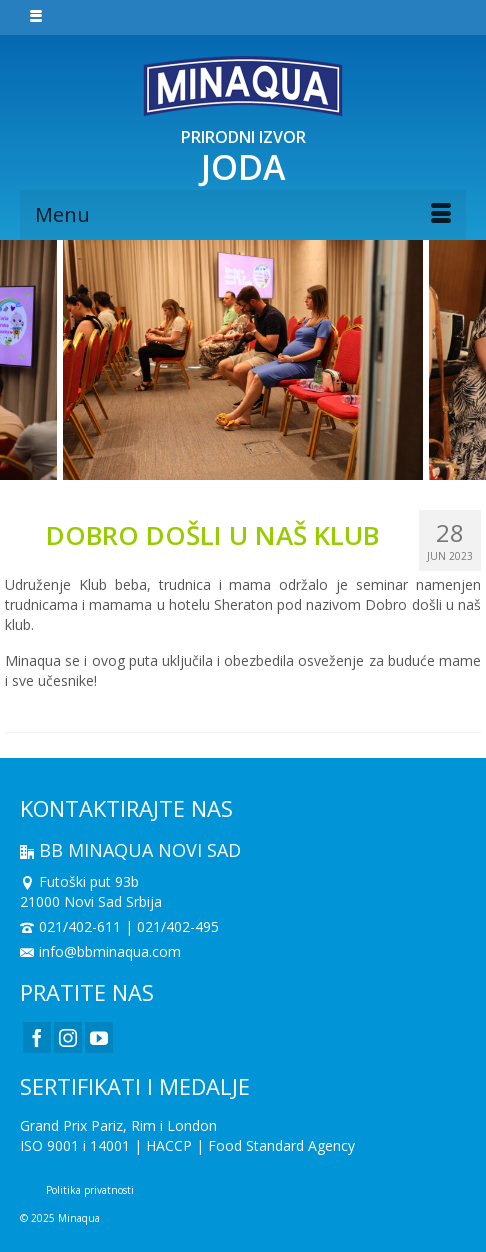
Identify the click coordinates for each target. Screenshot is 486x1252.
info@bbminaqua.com (100, 951)
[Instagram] (68, 1037)
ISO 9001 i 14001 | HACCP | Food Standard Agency (187, 1145)
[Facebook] (37, 1037)
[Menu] (243, 215)
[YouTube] (99, 1037)
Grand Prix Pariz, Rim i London (118, 1125)
